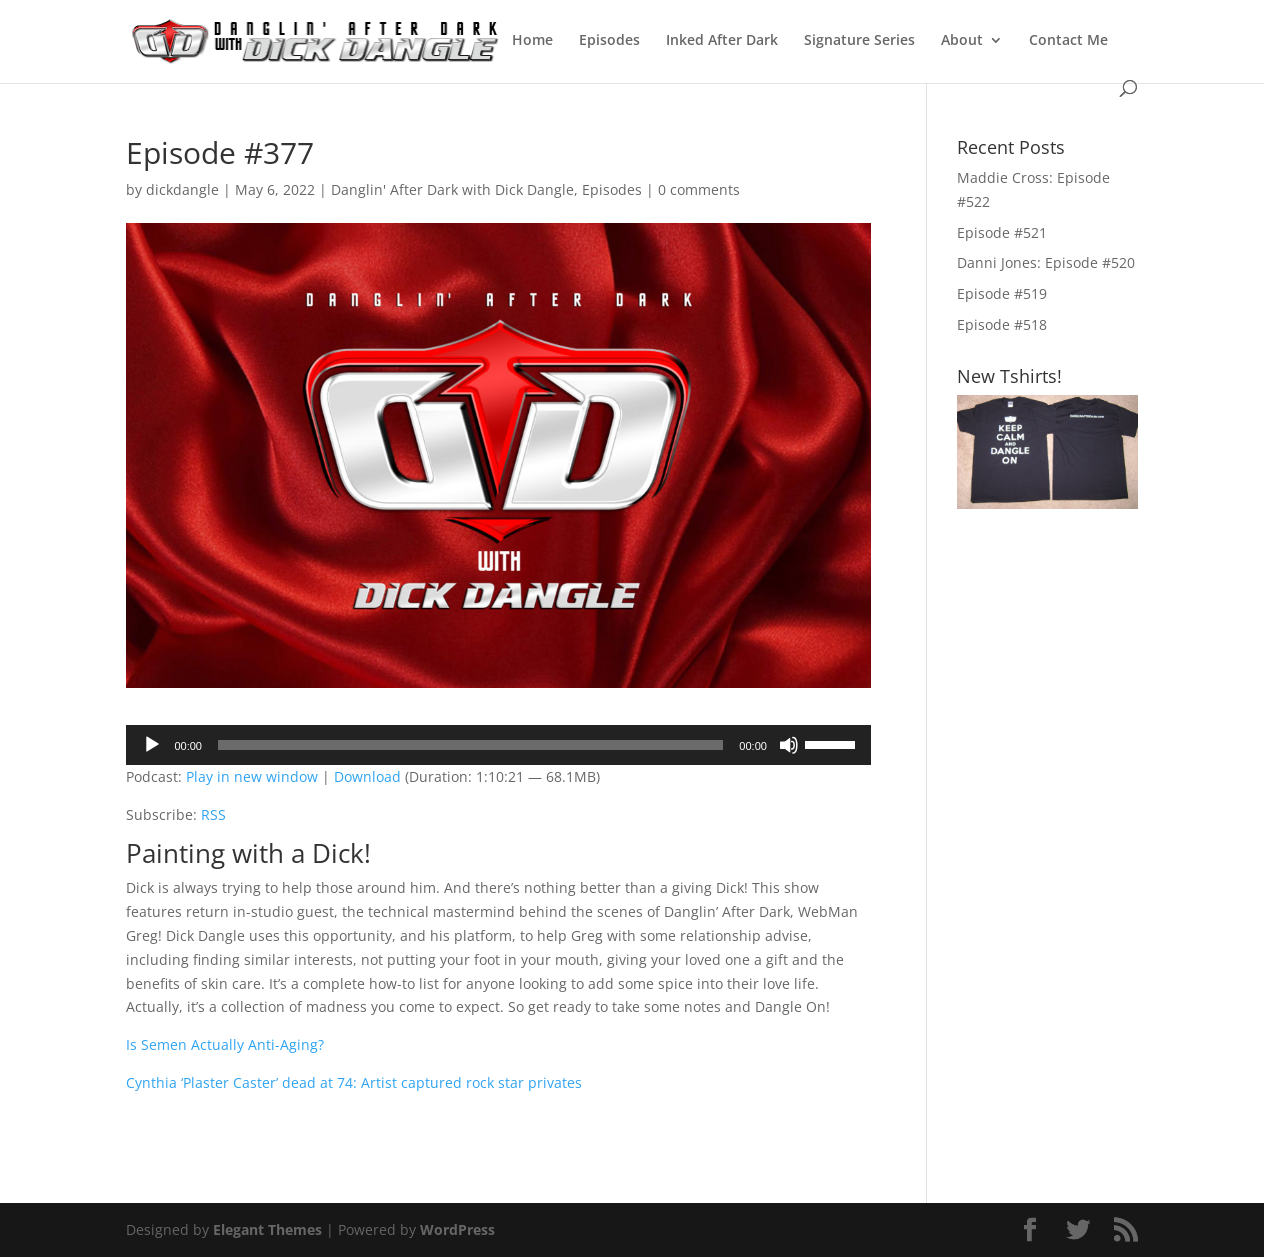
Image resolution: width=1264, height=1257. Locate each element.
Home (532, 41)
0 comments (699, 189)
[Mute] (789, 745)
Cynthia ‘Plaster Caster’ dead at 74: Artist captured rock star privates (354, 1082)
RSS (213, 814)
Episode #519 (1002, 293)
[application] (498, 745)
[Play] (152, 745)
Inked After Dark (722, 41)
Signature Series (859, 41)
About (962, 41)
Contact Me (1068, 41)
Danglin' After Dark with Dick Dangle (452, 189)
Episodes (609, 41)
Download (367, 776)
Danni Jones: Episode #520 (1046, 262)
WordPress (457, 1229)
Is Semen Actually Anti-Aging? (225, 1044)
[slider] (470, 745)
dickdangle (182, 189)
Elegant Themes (267, 1229)
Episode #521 (1002, 232)
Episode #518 (1002, 324)
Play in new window (252, 776)
